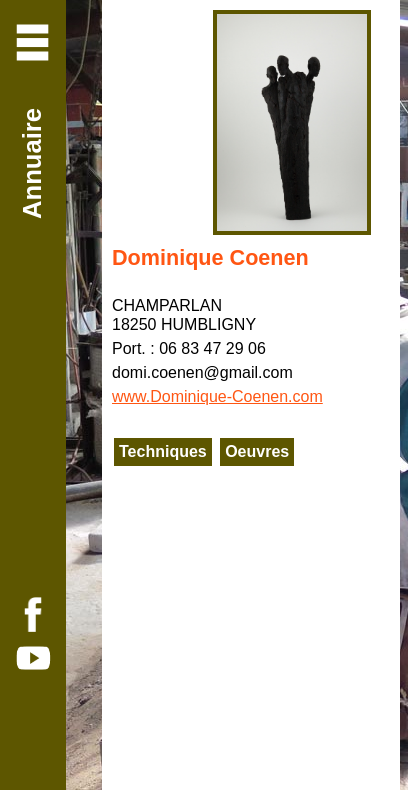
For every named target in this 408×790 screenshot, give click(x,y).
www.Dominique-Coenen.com (217, 396)
